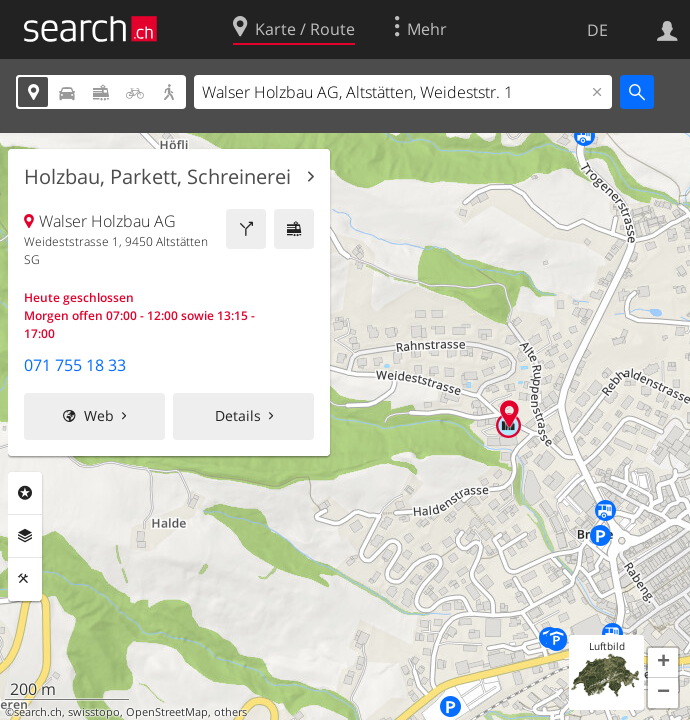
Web (99, 415)
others (230, 712)
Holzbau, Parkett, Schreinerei (157, 177)
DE (597, 30)
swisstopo (94, 712)
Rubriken (25, 493)
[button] (663, 663)
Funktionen (25, 579)
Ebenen (25, 536)
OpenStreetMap (167, 712)
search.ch (38, 712)
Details (238, 415)
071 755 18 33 (75, 365)
